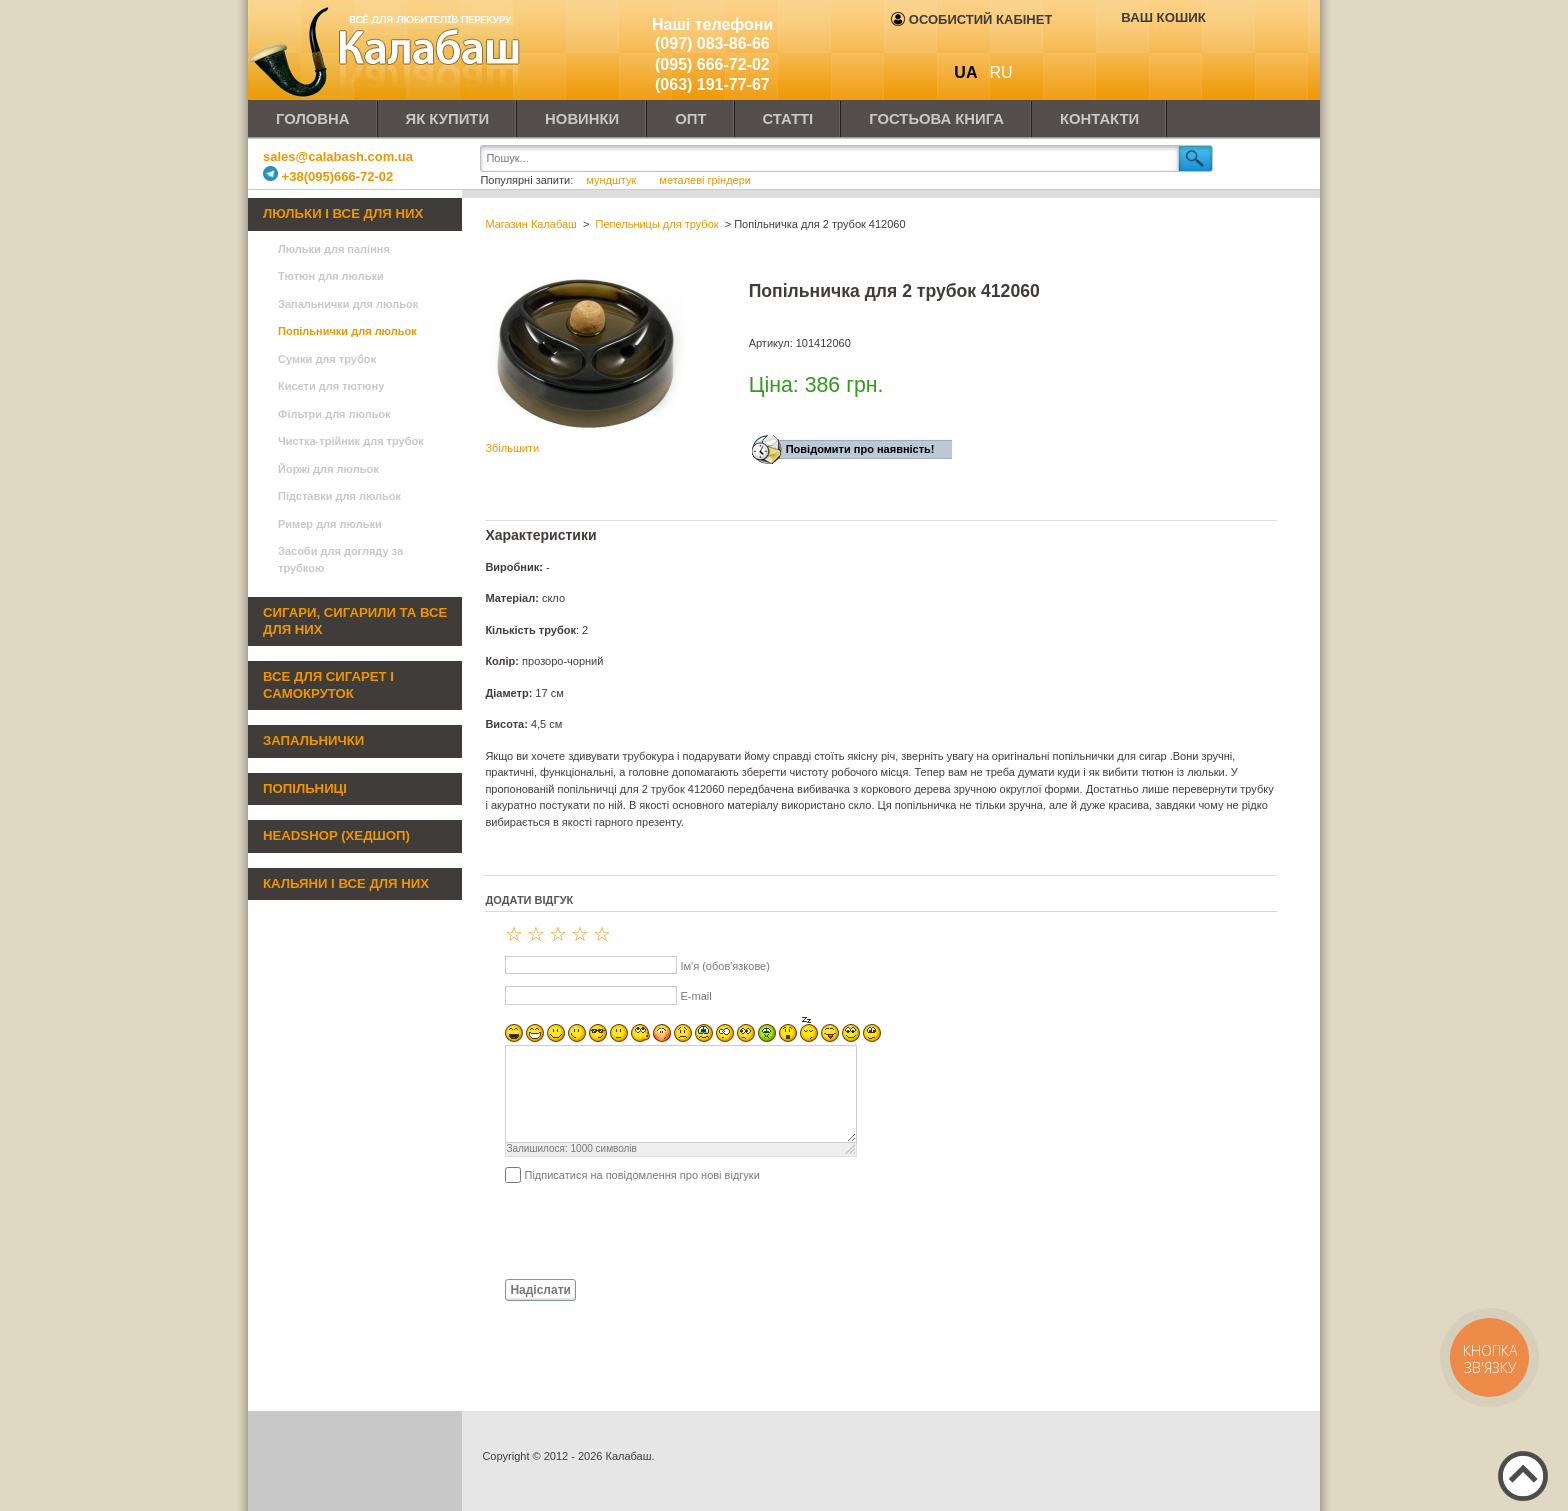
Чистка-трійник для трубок (351, 441)
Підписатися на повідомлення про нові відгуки (641, 1175)
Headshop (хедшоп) (336, 835)
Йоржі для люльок (328, 469)
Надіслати (540, 1290)
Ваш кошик (1163, 17)
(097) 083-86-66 (712, 43)
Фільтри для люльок (334, 414)
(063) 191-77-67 (712, 84)
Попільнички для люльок (347, 331)
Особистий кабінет (971, 19)
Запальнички (313, 740)
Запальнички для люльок (348, 304)
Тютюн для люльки (331, 276)
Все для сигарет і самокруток (328, 685)
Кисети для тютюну (331, 386)
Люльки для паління (334, 249)
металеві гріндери (705, 180)
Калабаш (388, 50)
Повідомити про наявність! (860, 449)
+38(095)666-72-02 (328, 176)
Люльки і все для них (343, 213)
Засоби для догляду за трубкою (340, 559)
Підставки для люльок (339, 496)
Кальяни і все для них (346, 883)
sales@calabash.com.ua (338, 156)
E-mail (695, 996)
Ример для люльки (330, 524)
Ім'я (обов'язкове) (724, 966)
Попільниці (305, 788)
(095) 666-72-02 (712, 64)
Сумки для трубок (327, 359)
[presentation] (637, 1230)
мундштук (612, 180)
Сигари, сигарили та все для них (355, 621)
